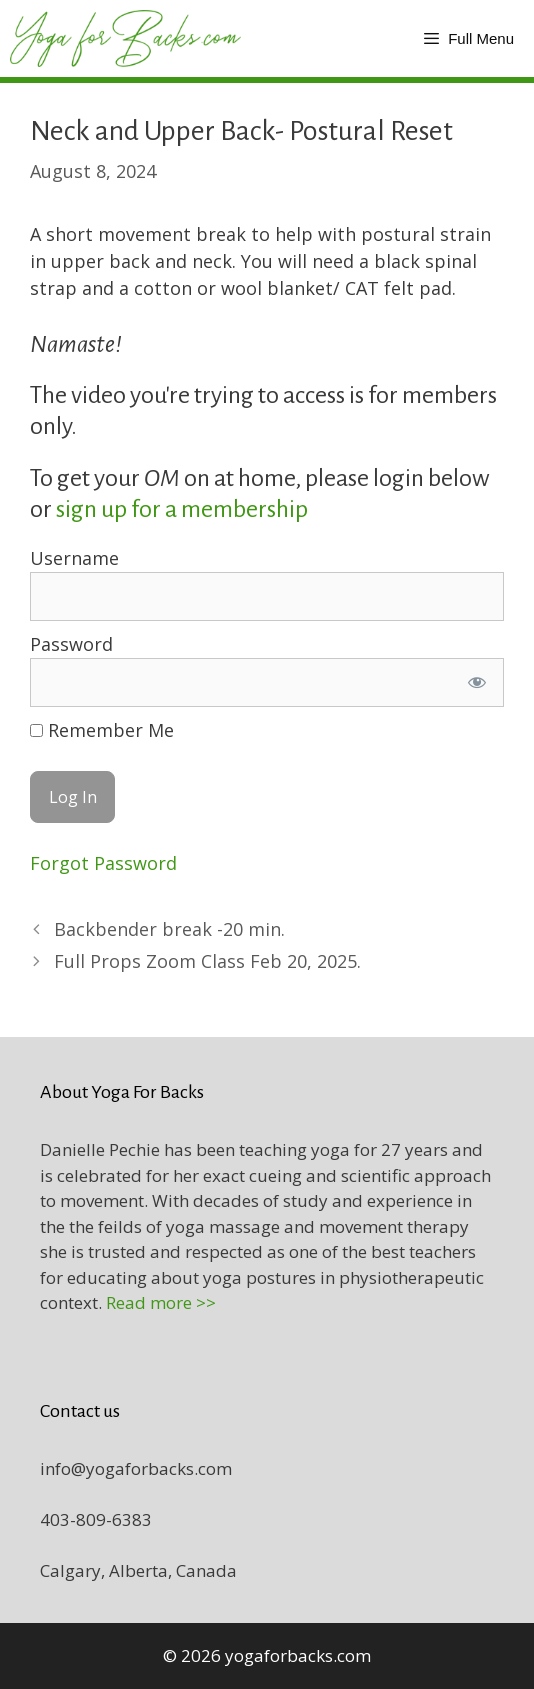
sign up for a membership (184, 509)
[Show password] (477, 682)
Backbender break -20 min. (169, 929)
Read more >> (161, 1302)
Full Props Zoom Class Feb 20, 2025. (207, 961)
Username (74, 558)
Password (71, 644)
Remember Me (102, 730)
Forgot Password (103, 863)
